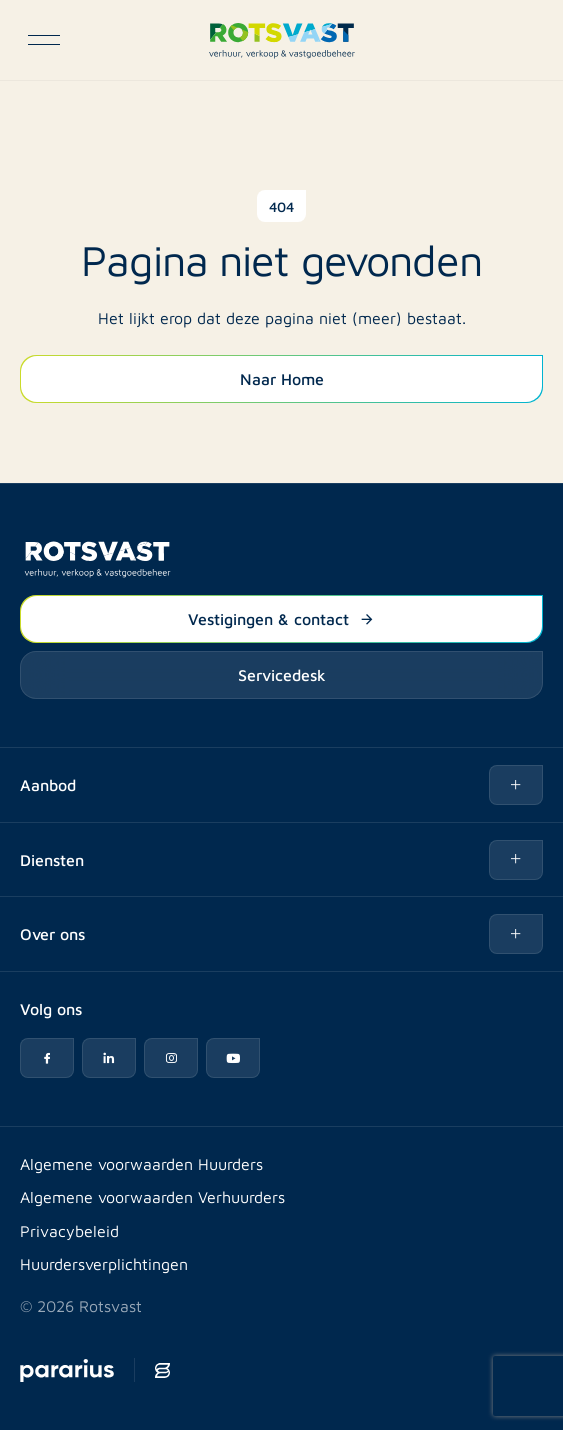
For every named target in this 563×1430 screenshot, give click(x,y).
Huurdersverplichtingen (104, 1263)
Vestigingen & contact (281, 618)
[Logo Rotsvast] (281, 40)
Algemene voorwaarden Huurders (141, 1163)
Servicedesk (282, 674)
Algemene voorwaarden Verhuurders (152, 1196)
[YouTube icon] (233, 1058)
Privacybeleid (69, 1230)
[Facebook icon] (47, 1058)
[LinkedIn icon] (109, 1058)
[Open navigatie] (44, 40)
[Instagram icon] (171, 1058)
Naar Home (282, 378)
